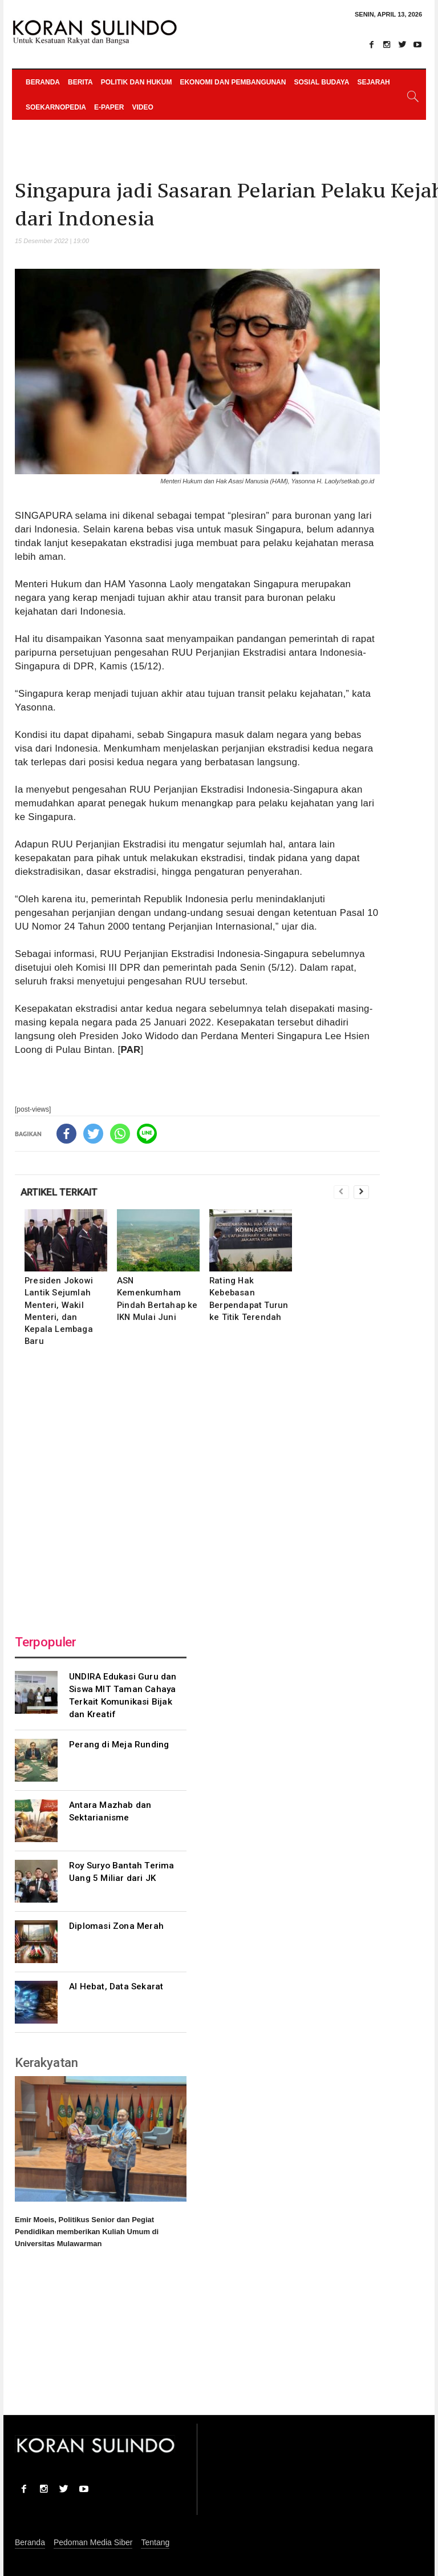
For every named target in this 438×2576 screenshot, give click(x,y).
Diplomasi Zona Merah (116, 1926)
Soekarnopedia (56, 107)
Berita (80, 82)
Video (142, 107)
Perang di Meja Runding (119, 1744)
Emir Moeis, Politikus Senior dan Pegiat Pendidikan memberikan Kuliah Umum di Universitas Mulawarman (87, 2231)
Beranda (43, 82)
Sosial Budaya (321, 82)
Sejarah (373, 82)
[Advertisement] (197, 1487)
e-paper (109, 107)
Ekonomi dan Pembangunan (233, 82)
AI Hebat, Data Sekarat (116, 1986)
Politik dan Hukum (136, 82)
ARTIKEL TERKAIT (59, 1192)
